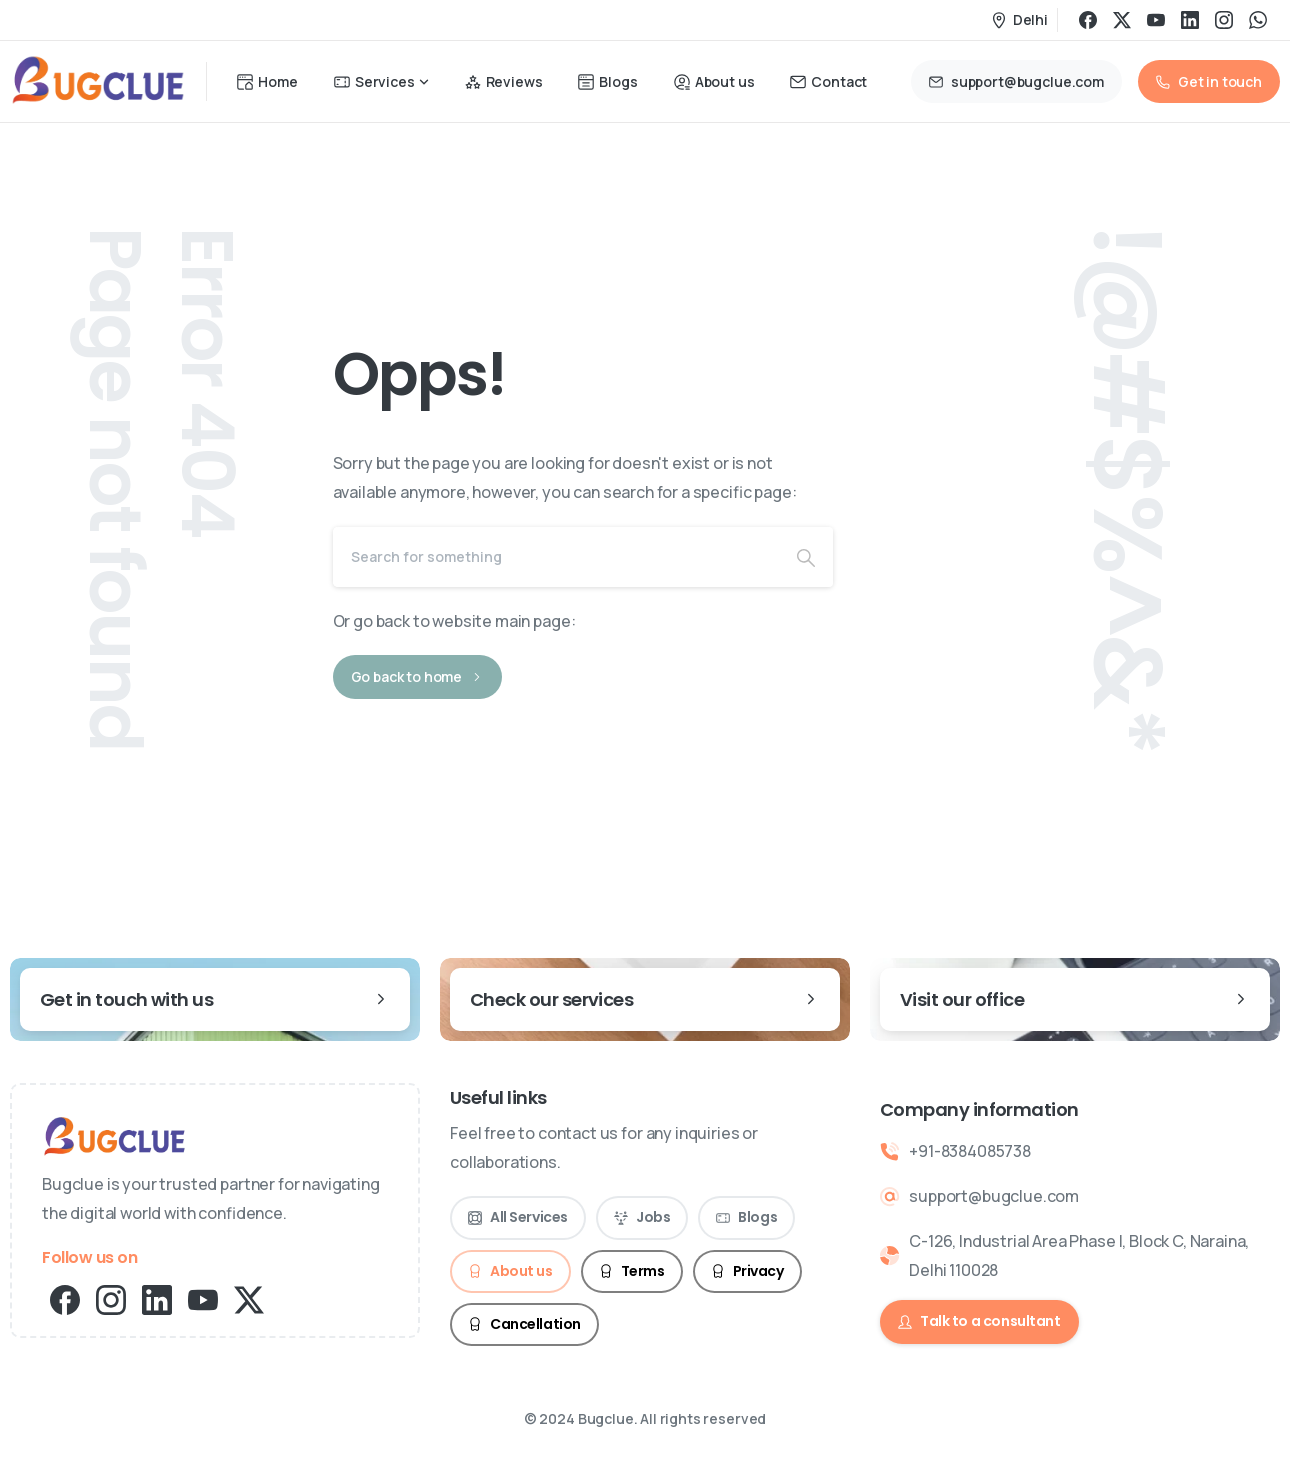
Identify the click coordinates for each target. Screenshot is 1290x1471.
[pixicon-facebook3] (65, 1298)
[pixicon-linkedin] (157, 1298)
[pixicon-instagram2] (111, 1298)
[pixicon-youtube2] (203, 1298)
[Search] (556, 557)
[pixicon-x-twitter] (249, 1298)
